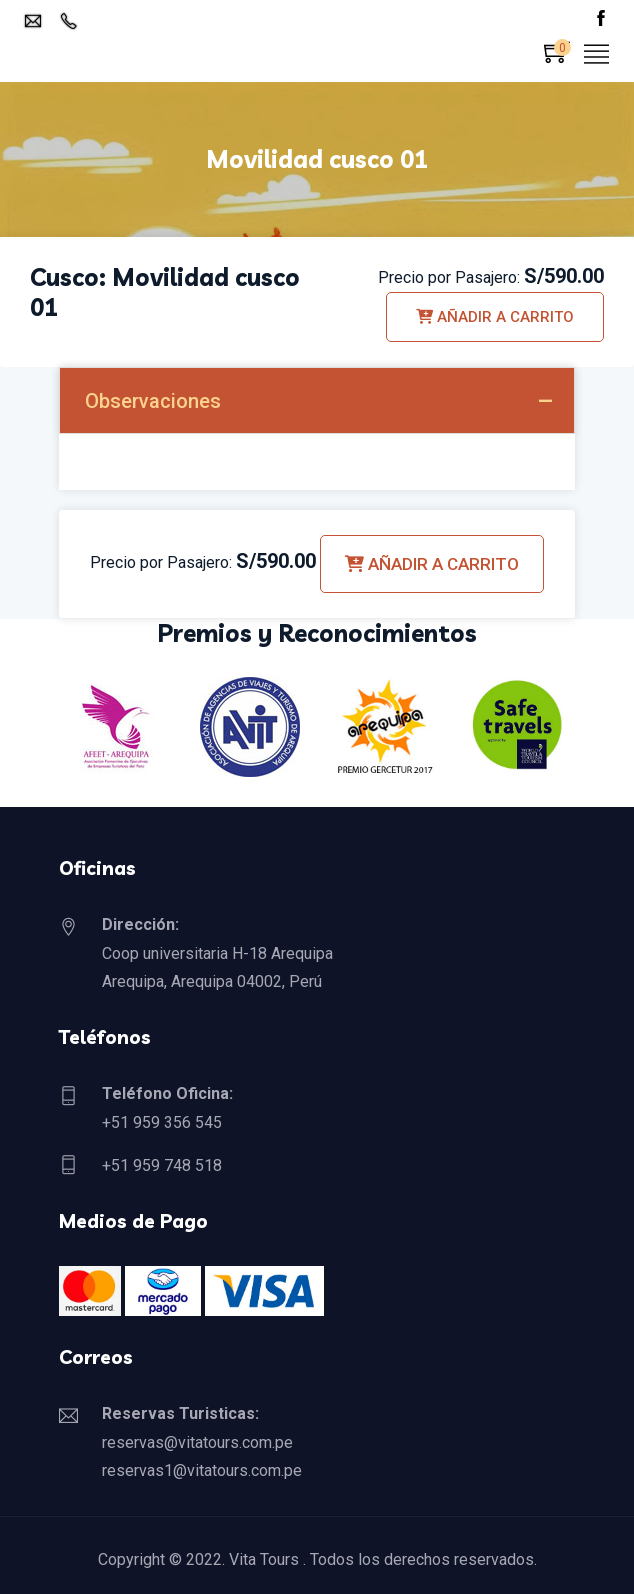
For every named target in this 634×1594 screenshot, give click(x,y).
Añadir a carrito (495, 317)
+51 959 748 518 (162, 1165)
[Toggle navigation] (597, 55)
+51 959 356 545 (162, 1122)
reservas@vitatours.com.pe (197, 1442)
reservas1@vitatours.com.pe (202, 1470)
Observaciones (153, 401)
